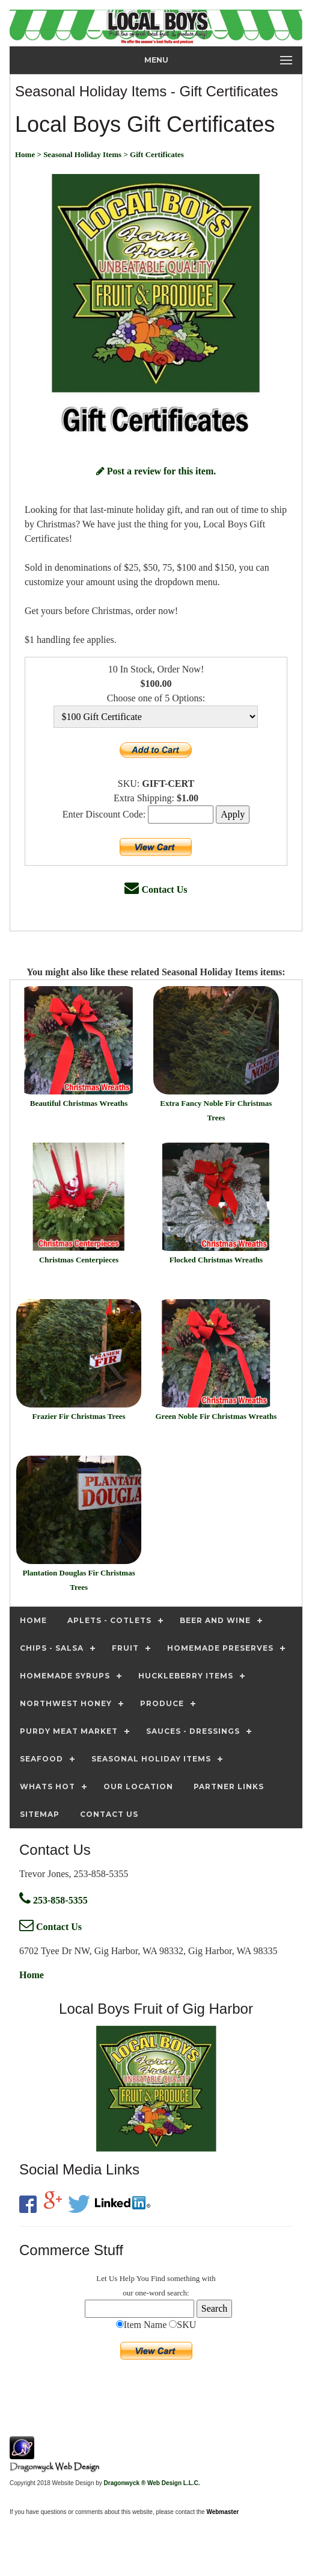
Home (31, 1975)
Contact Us (155, 889)
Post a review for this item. (156, 471)
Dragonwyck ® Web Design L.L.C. (152, 2483)
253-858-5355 (53, 1900)
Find (158, 2278)
